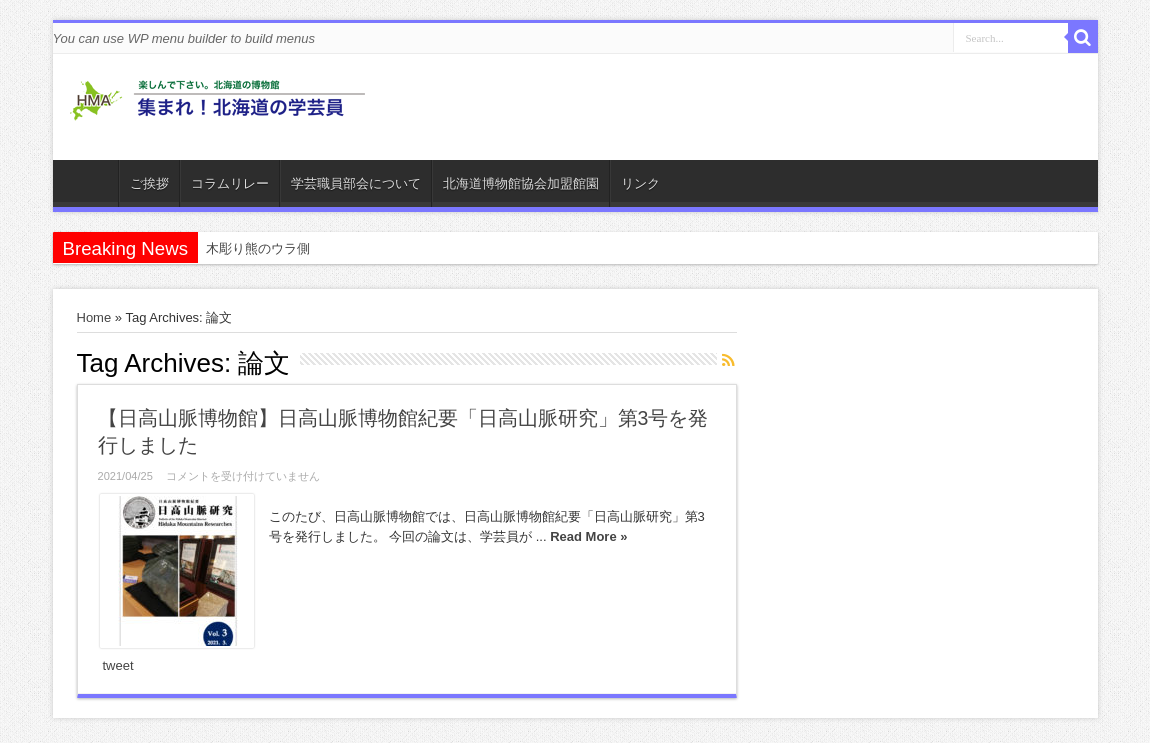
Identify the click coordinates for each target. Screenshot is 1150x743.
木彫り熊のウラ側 (258, 248)
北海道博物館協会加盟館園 (521, 183)
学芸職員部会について (356, 183)
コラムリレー (230, 183)
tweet (118, 665)
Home (94, 317)
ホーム (90, 186)
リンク (640, 183)
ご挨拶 (149, 183)
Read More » (588, 536)
